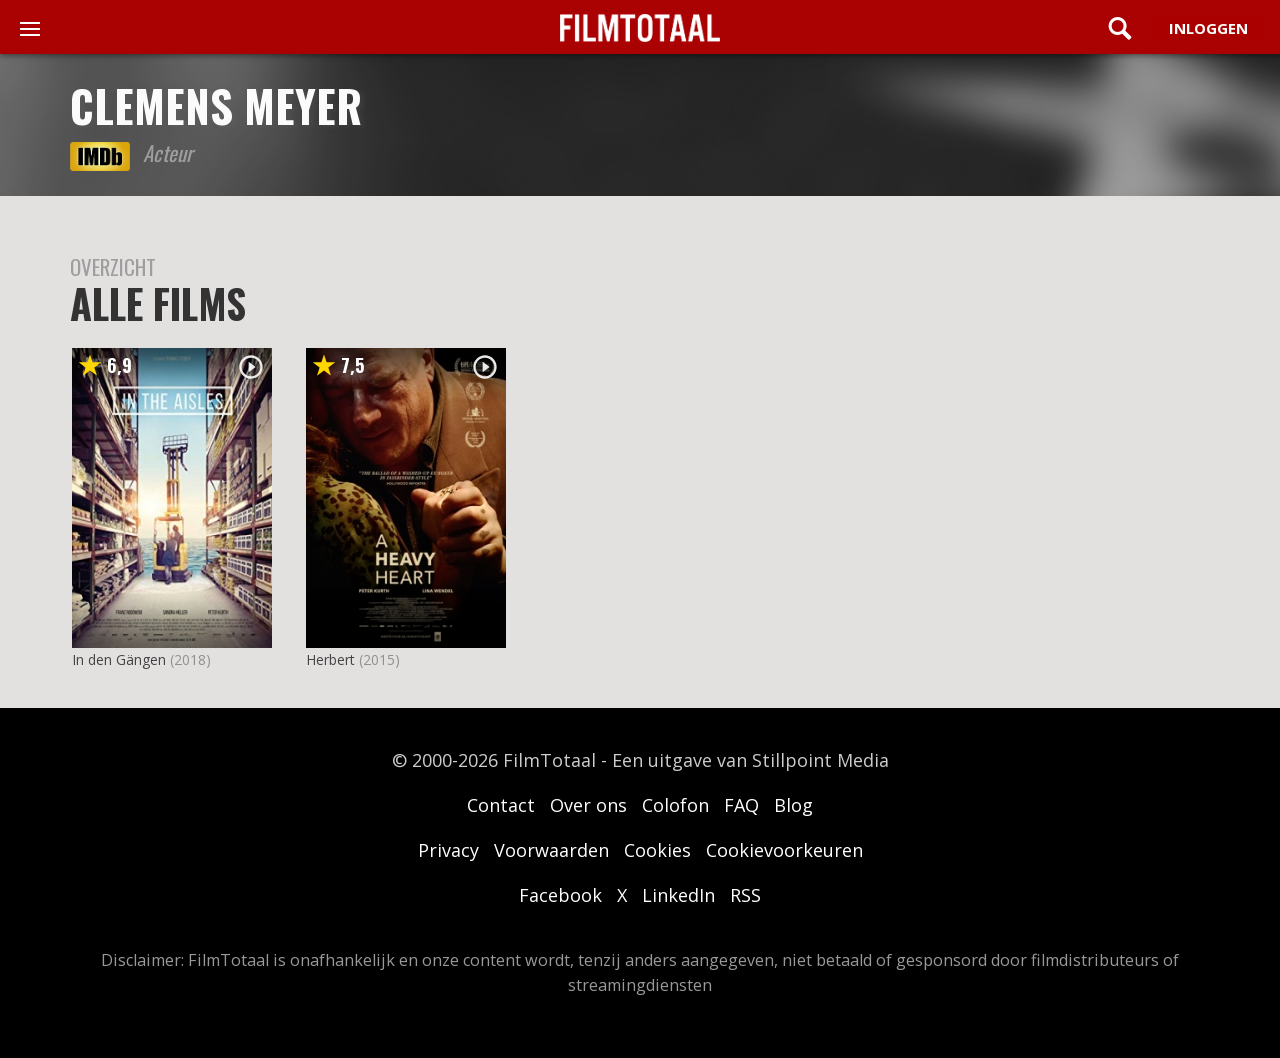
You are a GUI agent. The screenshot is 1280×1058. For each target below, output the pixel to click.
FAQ (741, 805)
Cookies (657, 850)
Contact (501, 805)
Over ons (588, 805)
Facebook (560, 895)
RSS (745, 895)
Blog (793, 805)
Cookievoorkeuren (784, 850)
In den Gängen (119, 659)
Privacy (448, 850)
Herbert (330, 659)
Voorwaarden (551, 850)
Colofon (675, 805)
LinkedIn (678, 895)
